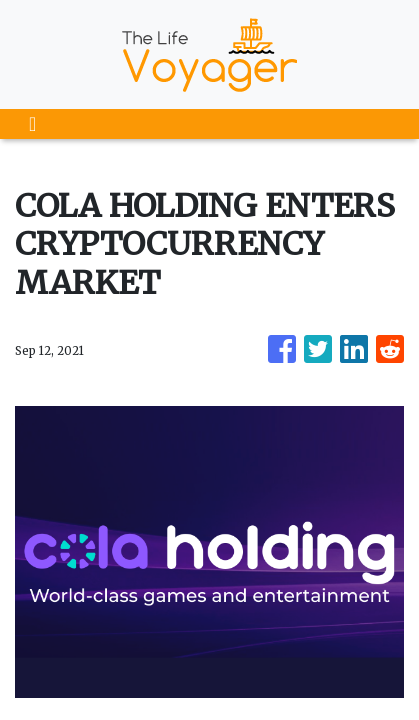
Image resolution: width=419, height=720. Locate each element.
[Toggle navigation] (32, 124)
